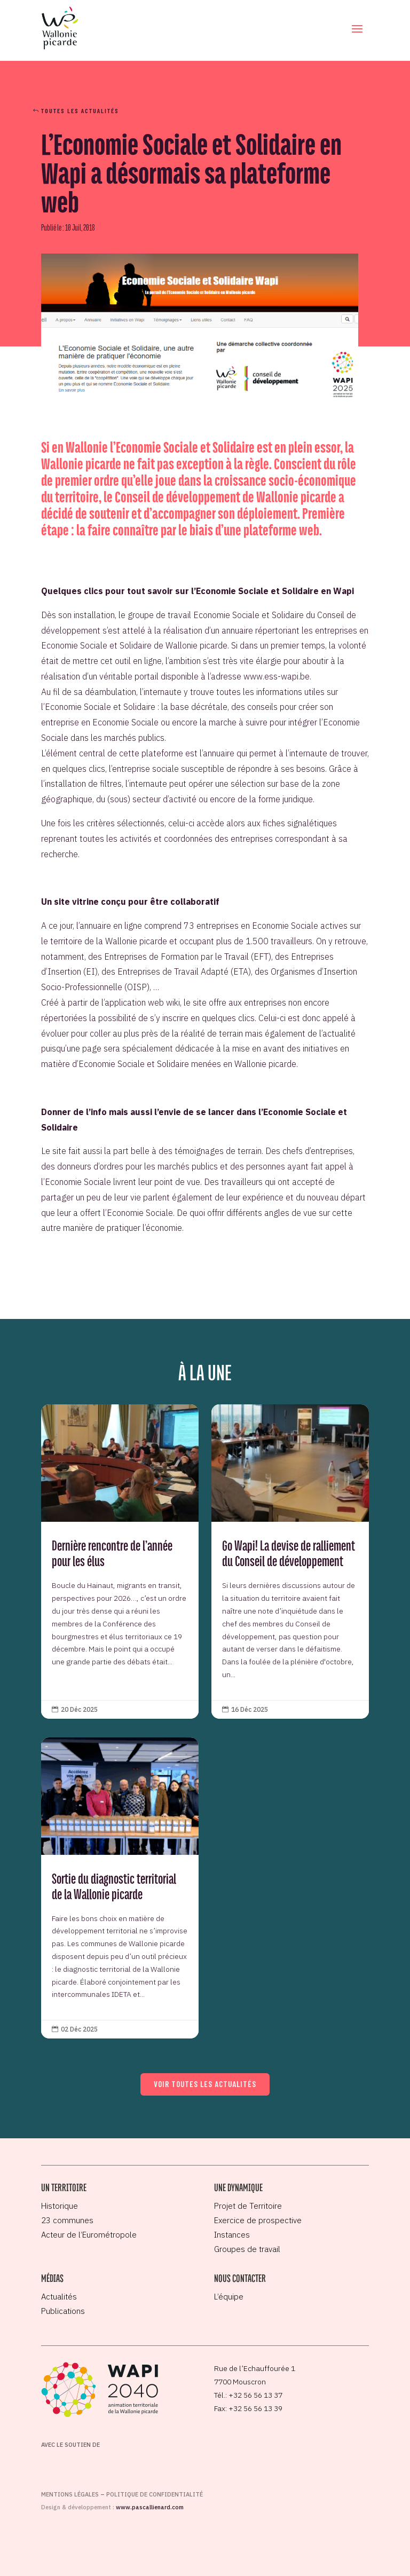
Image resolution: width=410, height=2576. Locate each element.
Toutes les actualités (80, 110)
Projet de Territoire (248, 2206)
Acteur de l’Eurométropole (89, 2235)
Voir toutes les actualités (205, 2084)
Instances (232, 2235)
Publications (63, 2311)
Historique (59, 2206)
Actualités (59, 2296)
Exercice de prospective (258, 2220)
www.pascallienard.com (150, 2507)
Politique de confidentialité (154, 2494)
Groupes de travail (247, 2249)
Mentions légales (70, 2494)
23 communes (67, 2220)
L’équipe (228, 2296)
